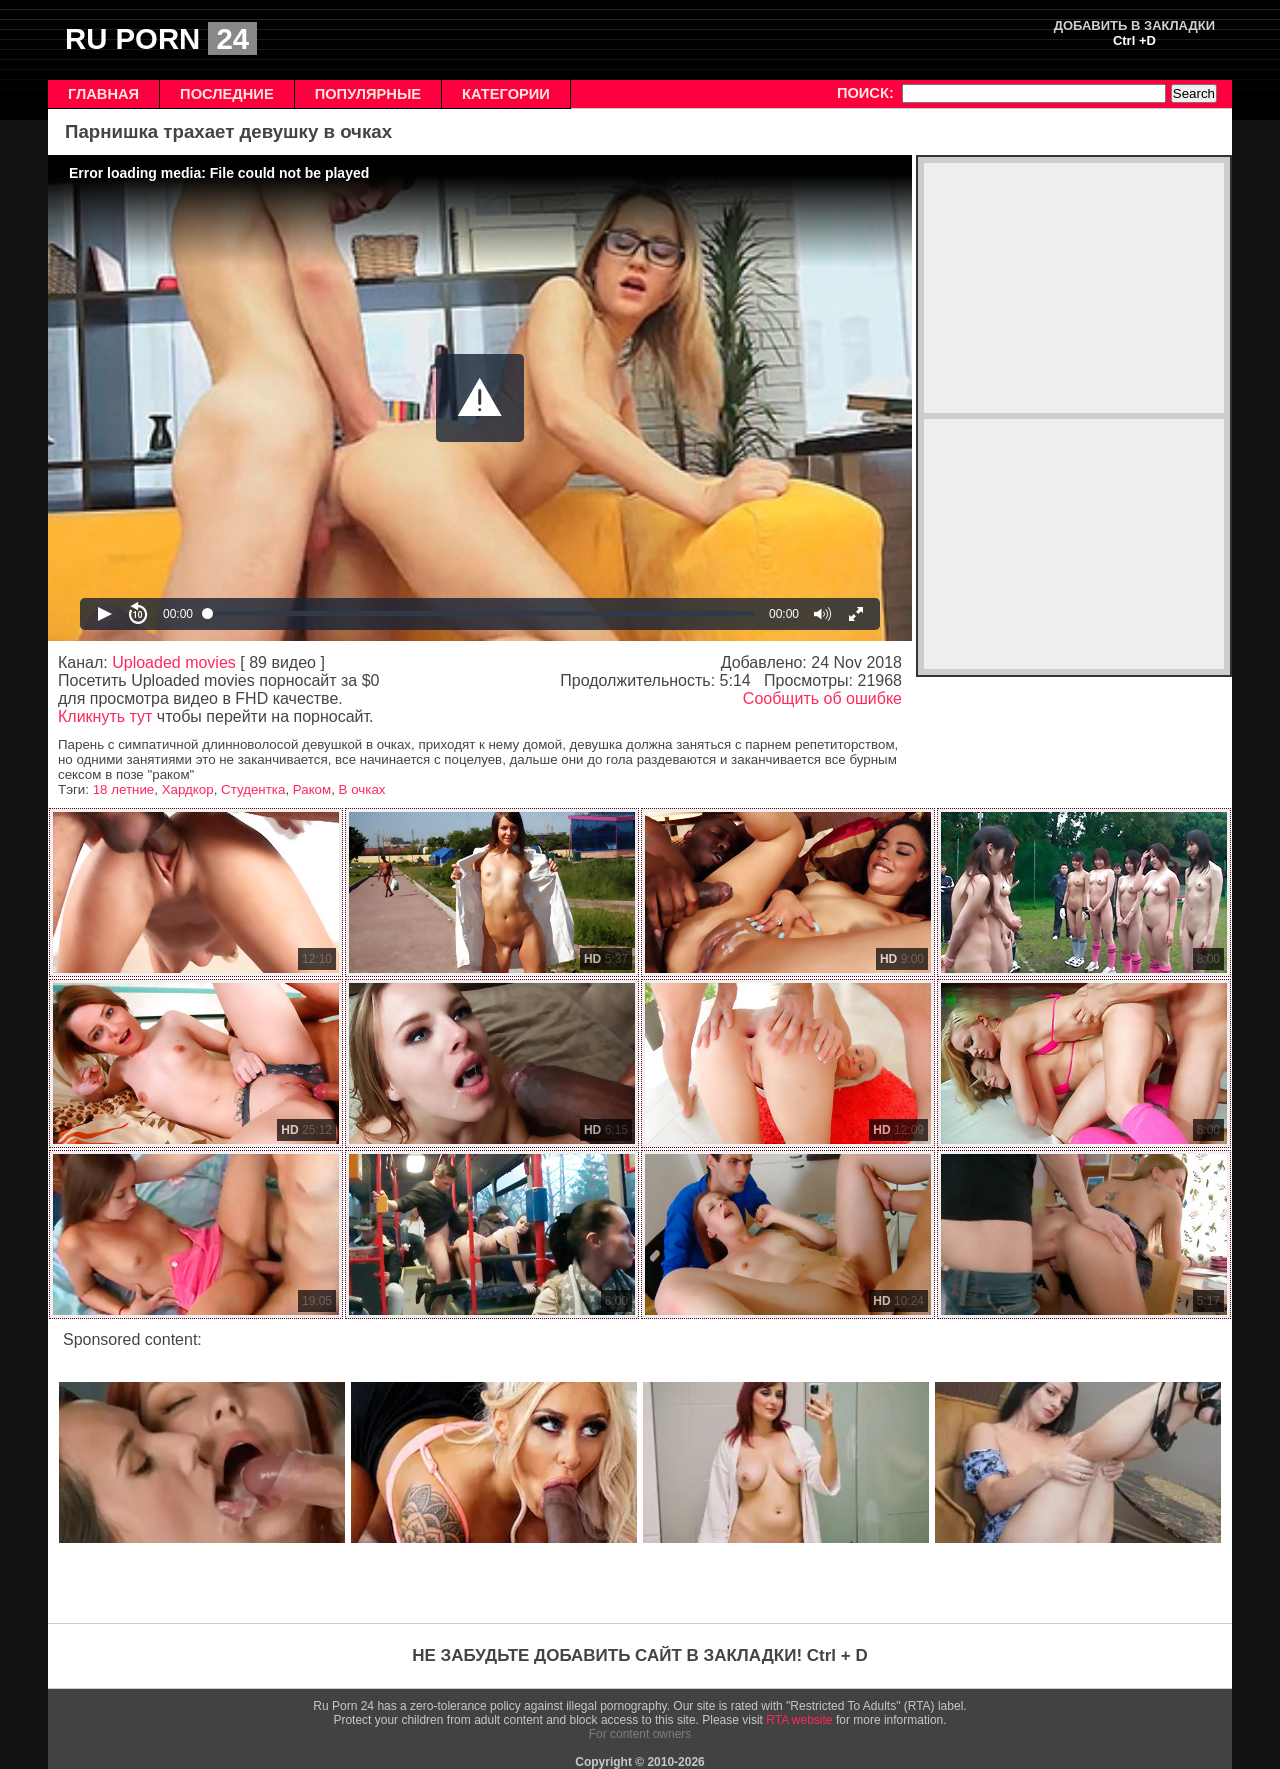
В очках (362, 789)
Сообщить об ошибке (822, 698)
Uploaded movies (174, 662)
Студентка (253, 789)
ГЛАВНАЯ (103, 94)
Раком (312, 789)
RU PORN (161, 38)
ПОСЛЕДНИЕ (227, 94)
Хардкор (188, 789)
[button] (480, 398)
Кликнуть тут (105, 716)
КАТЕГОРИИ (506, 94)
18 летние (124, 789)
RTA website (799, 1720)
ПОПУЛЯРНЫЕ (368, 94)
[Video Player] (480, 398)
